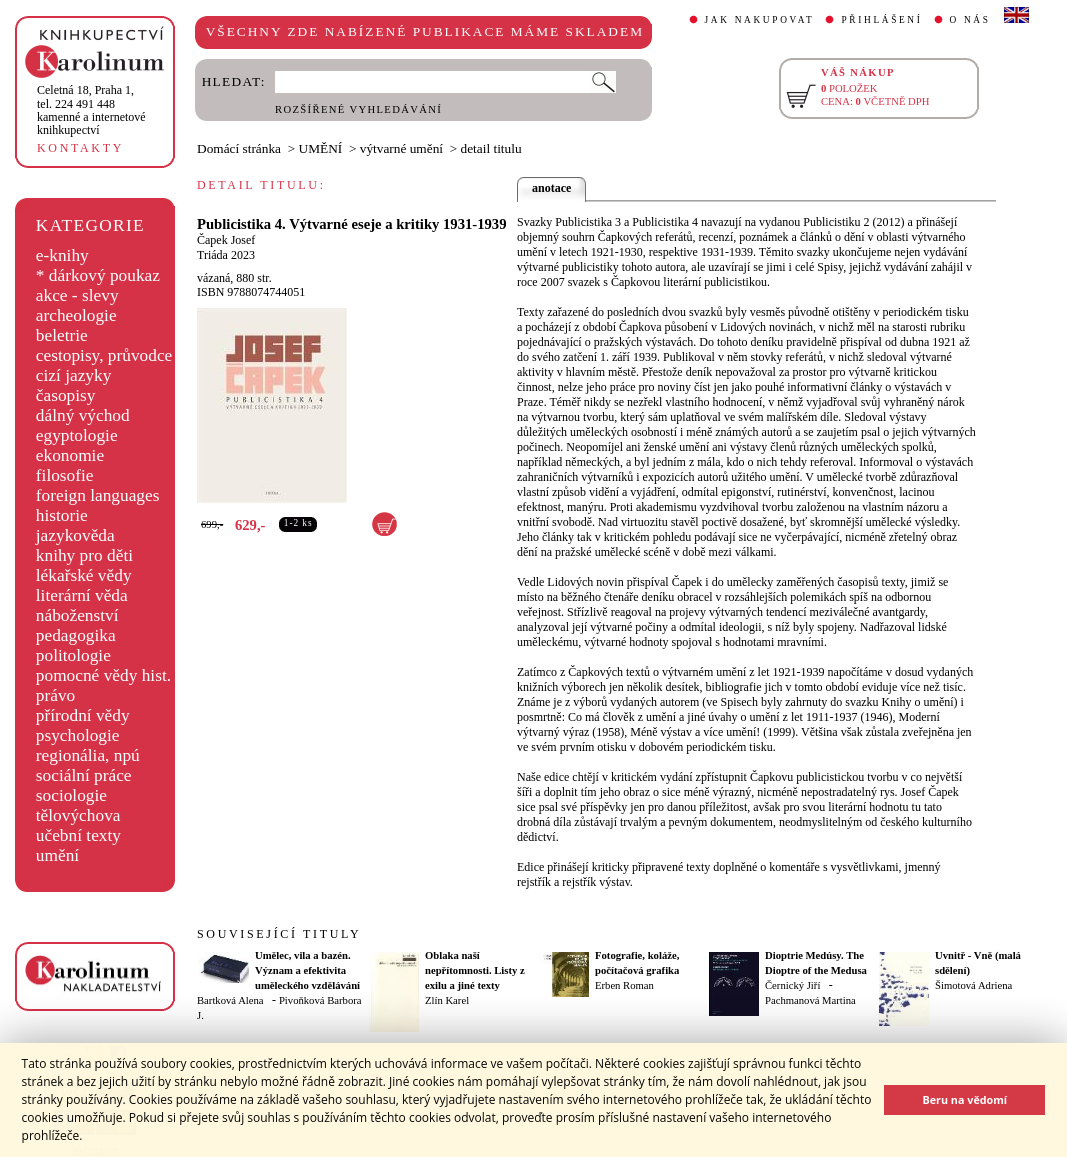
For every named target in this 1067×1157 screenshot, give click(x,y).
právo (55, 695)
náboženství (77, 615)
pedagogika (76, 635)
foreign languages (98, 495)
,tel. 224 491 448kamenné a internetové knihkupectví (91, 110)
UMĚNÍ (321, 148)
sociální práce (84, 775)
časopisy (66, 395)
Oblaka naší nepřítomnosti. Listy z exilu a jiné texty (475, 970)
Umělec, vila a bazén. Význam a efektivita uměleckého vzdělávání (307, 970)
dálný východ (83, 415)
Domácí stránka (239, 148)
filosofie (65, 475)
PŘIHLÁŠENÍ (881, 20)
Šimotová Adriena (973, 985)
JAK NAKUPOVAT (760, 20)
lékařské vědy (84, 575)
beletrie (62, 335)
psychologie (78, 735)
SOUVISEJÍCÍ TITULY (279, 934)
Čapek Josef (226, 240)
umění (57, 855)
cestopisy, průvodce (104, 355)
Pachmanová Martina (810, 1000)
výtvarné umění (401, 148)
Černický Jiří (792, 985)
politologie (73, 655)
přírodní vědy (83, 715)
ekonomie (70, 455)
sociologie (71, 795)
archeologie (76, 315)
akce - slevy (77, 295)
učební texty (78, 835)
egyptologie (77, 435)
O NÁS (970, 20)
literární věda (82, 595)
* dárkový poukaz (98, 275)
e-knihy (62, 255)
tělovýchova (78, 815)
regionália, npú (88, 755)
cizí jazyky (74, 375)
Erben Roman (624, 985)
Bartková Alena (230, 1000)
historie (62, 515)
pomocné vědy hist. (103, 675)
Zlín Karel (447, 1000)
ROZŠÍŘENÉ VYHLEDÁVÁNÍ (358, 109)
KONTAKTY (80, 148)
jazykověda (75, 535)
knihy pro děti (84, 555)
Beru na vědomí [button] (964, 1099)
